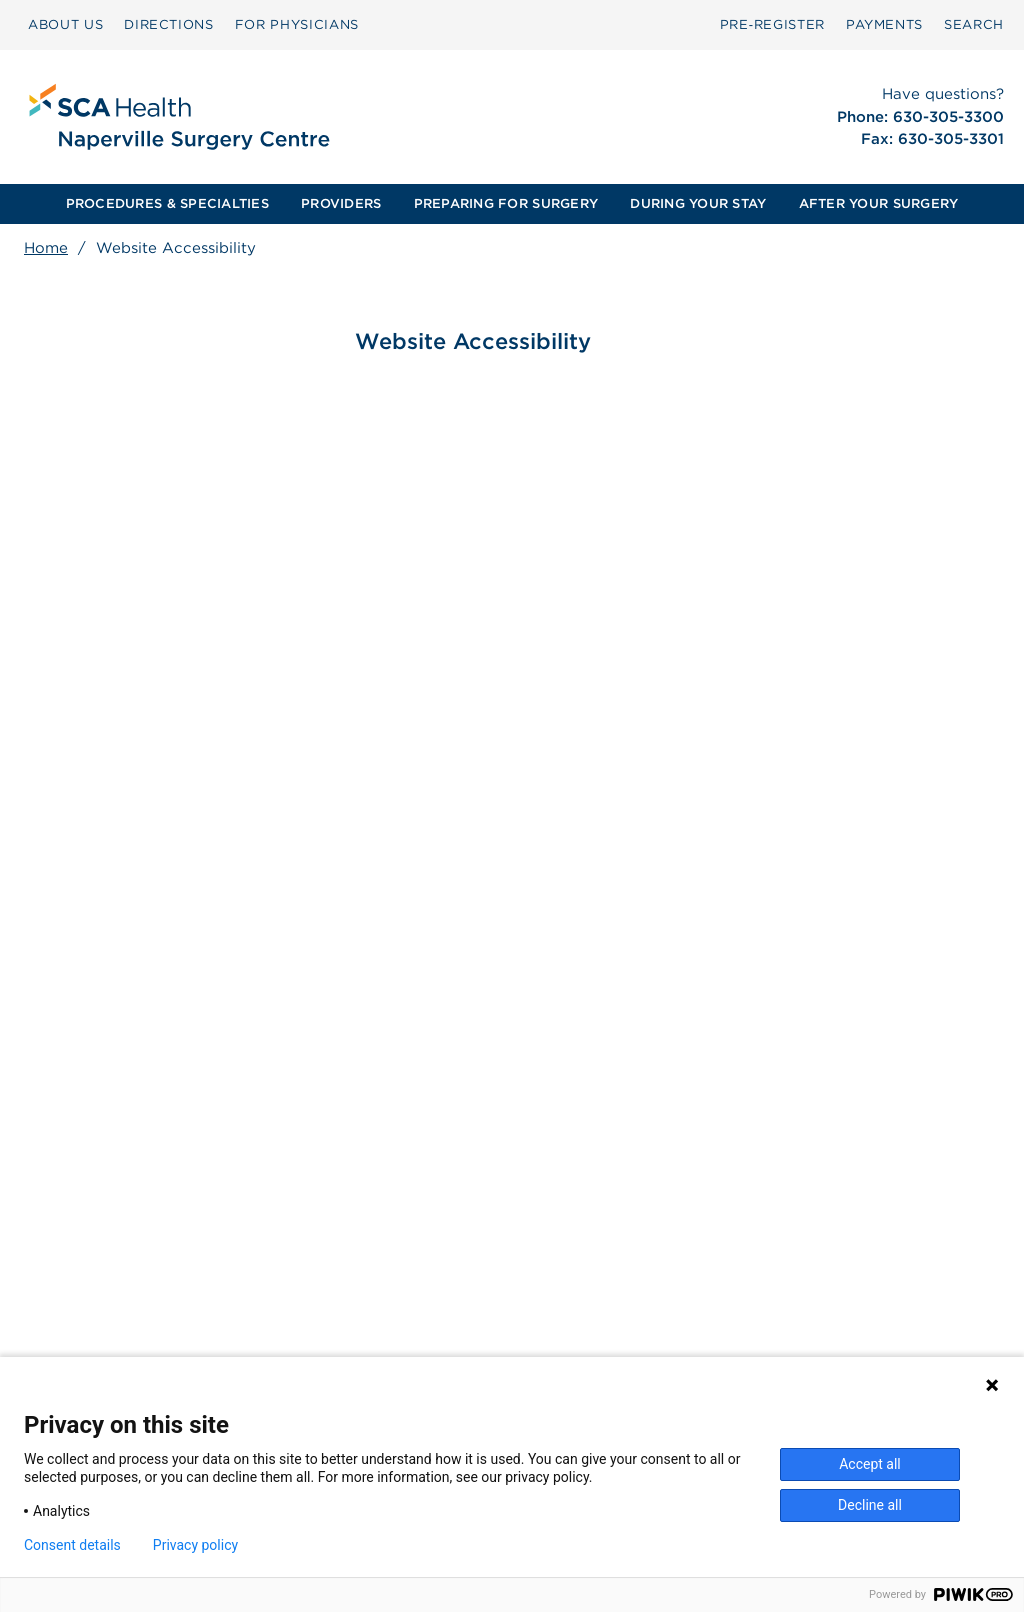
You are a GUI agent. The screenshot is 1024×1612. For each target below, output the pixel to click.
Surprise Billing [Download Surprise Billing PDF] (381, 1304)
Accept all (870, 1464)
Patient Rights (366, 1325)
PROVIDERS (341, 203)
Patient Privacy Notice (394, 1346)
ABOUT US (65, 24)
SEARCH (974, 24)
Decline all (870, 1505)
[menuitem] (65, 25)
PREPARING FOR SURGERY (506, 203)
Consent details (72, 1545)
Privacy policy (195, 1545)
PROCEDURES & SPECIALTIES (167, 203)
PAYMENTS (884, 24)
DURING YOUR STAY (698, 203)
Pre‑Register (772, 24)
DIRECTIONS (169, 24)
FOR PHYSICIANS (297, 24)
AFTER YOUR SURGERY (879, 203)
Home (46, 248)
